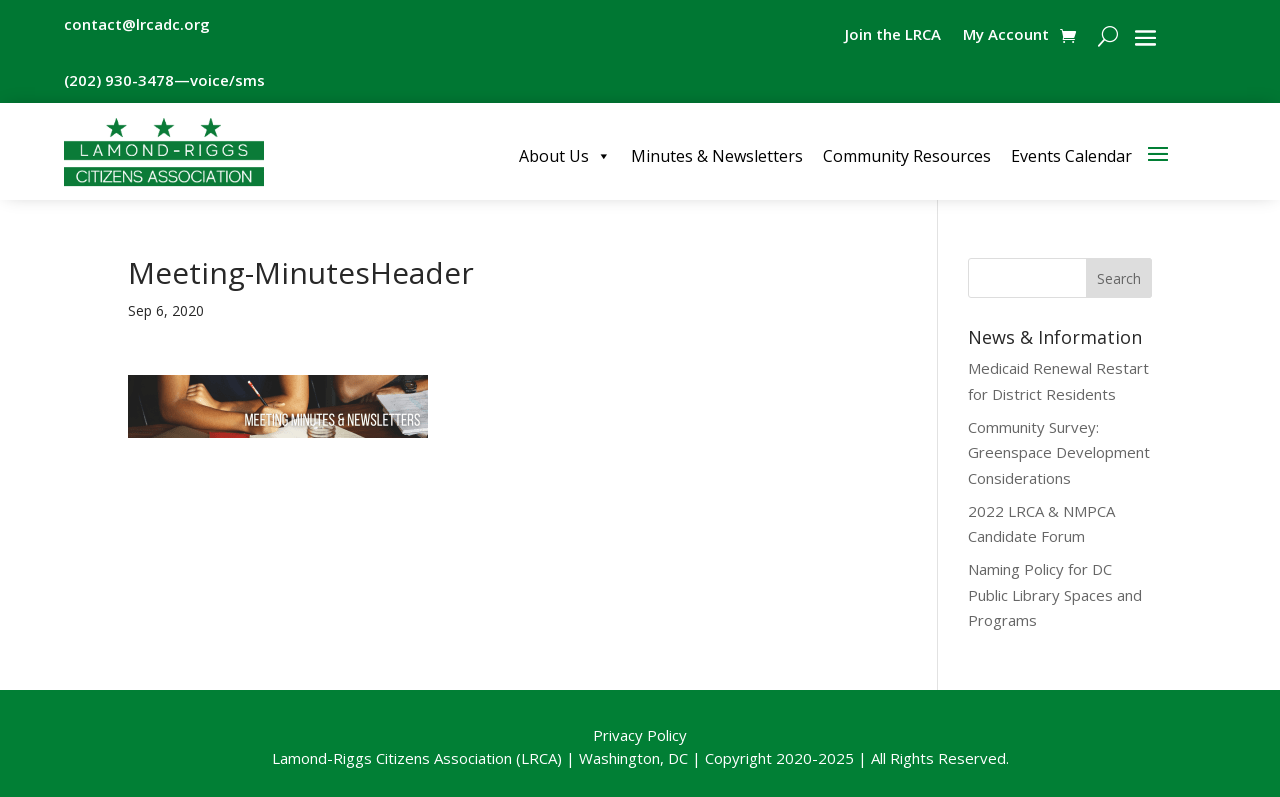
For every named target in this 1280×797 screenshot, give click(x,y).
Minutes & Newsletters (717, 156)
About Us (565, 156)
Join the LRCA (893, 35)
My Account (1006, 35)
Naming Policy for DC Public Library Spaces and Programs (1055, 594)
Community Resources (907, 156)
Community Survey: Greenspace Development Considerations (1059, 452)
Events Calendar (1071, 156)
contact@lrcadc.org (137, 24)
